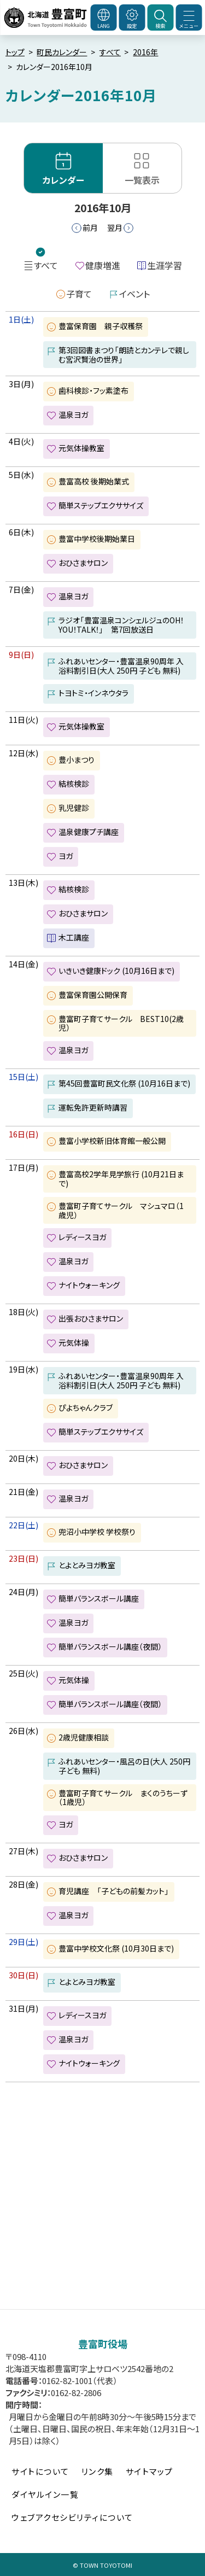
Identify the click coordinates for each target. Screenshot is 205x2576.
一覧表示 (142, 179)
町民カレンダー (62, 51)
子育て (79, 293)
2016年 (145, 51)
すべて (110, 51)
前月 (90, 227)
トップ (15, 51)
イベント (134, 293)
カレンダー (63, 179)
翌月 (114, 227)
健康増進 (102, 265)
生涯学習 (164, 265)
